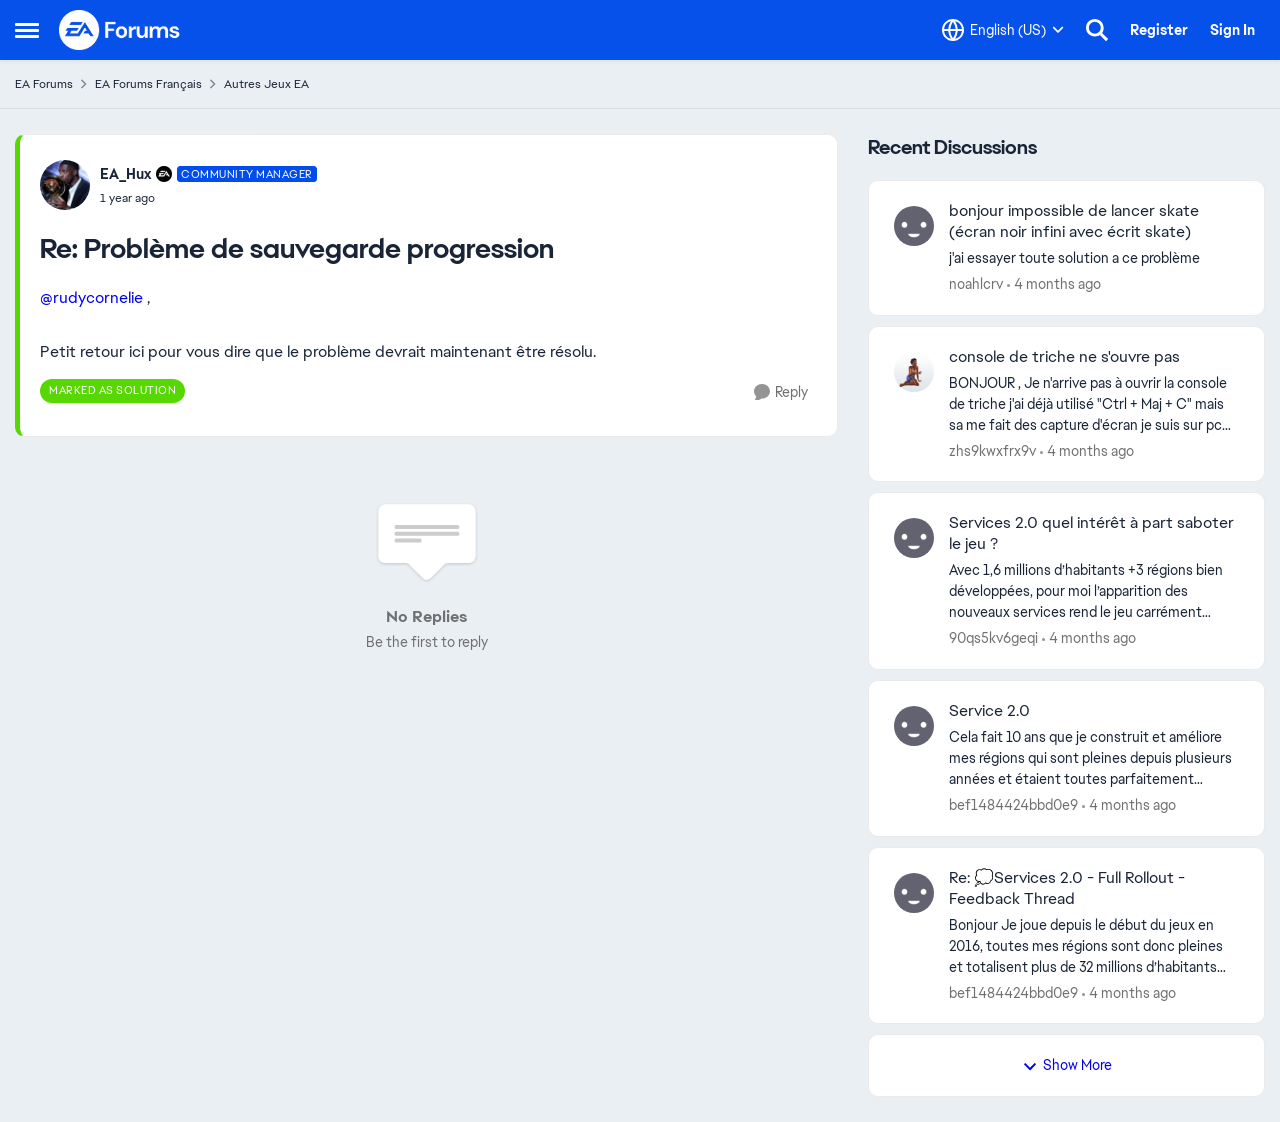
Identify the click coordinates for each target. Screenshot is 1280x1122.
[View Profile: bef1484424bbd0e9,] (914, 726)
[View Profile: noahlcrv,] (914, 226)
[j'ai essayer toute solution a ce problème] (1094, 258)
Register (1159, 30)
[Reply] (781, 392)
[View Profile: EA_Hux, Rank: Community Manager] (65, 185)
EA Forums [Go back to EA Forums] (44, 84)
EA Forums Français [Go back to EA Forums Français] (148, 84)
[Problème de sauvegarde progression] (208, 198)
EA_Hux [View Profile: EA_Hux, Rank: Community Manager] (125, 174)
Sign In (1232, 30)
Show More (1067, 1065)
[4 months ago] (1054, 284)
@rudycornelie (91, 297)
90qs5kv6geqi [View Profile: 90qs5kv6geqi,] (993, 638)
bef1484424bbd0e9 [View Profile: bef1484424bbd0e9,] (1013, 805)
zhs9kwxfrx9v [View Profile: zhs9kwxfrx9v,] (992, 450)
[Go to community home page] (120, 30)
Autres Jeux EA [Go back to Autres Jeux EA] (266, 84)
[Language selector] (1003, 30)
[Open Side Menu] (27, 30)
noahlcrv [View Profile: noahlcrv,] (976, 284)
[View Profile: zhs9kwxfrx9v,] (914, 372)
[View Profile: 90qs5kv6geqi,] (914, 538)
